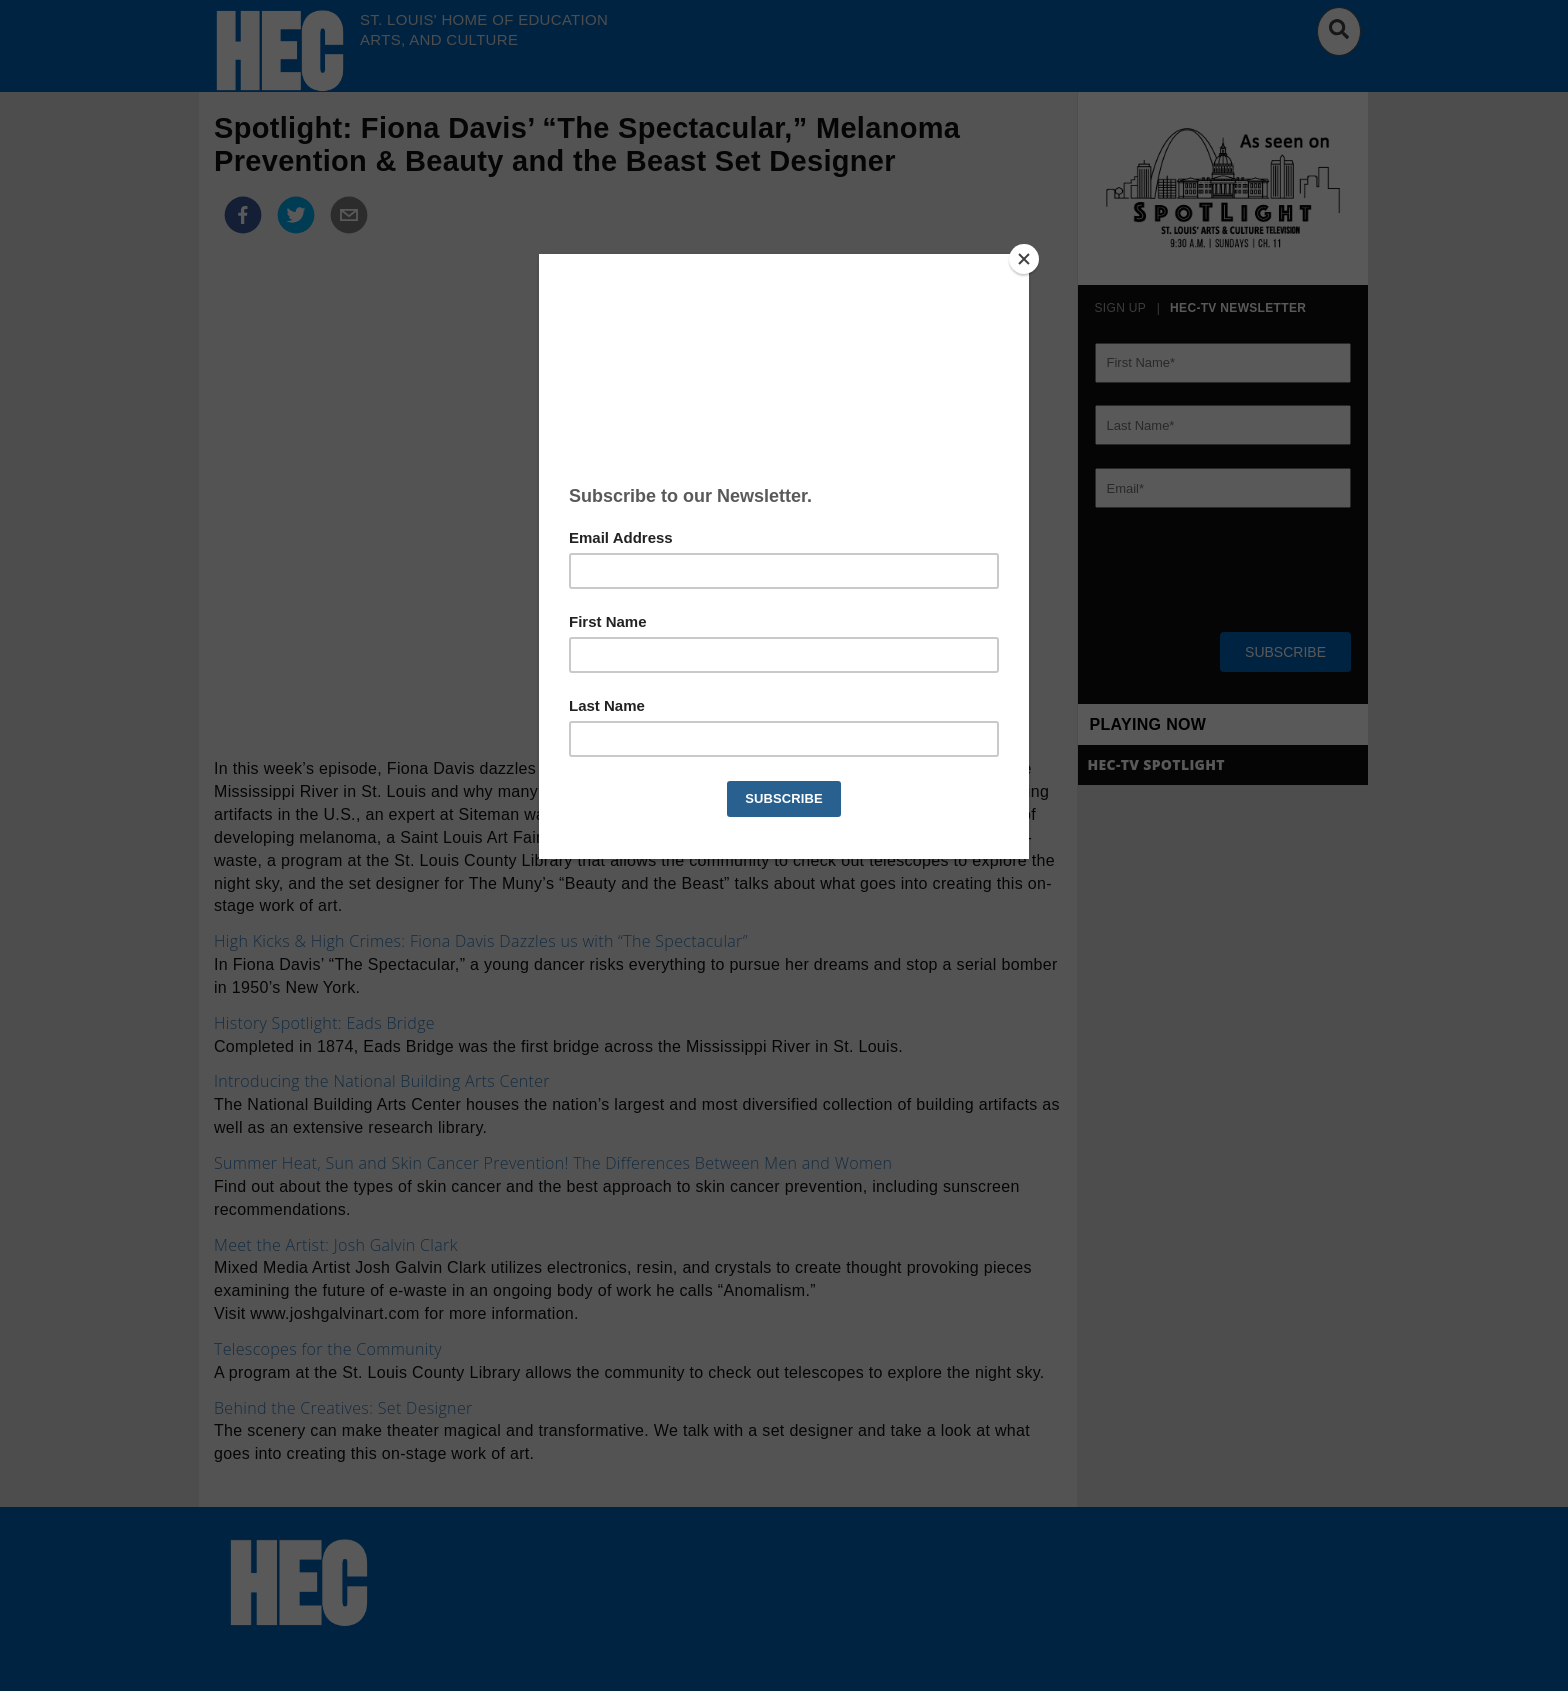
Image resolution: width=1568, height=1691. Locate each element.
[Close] (1024, 259)
